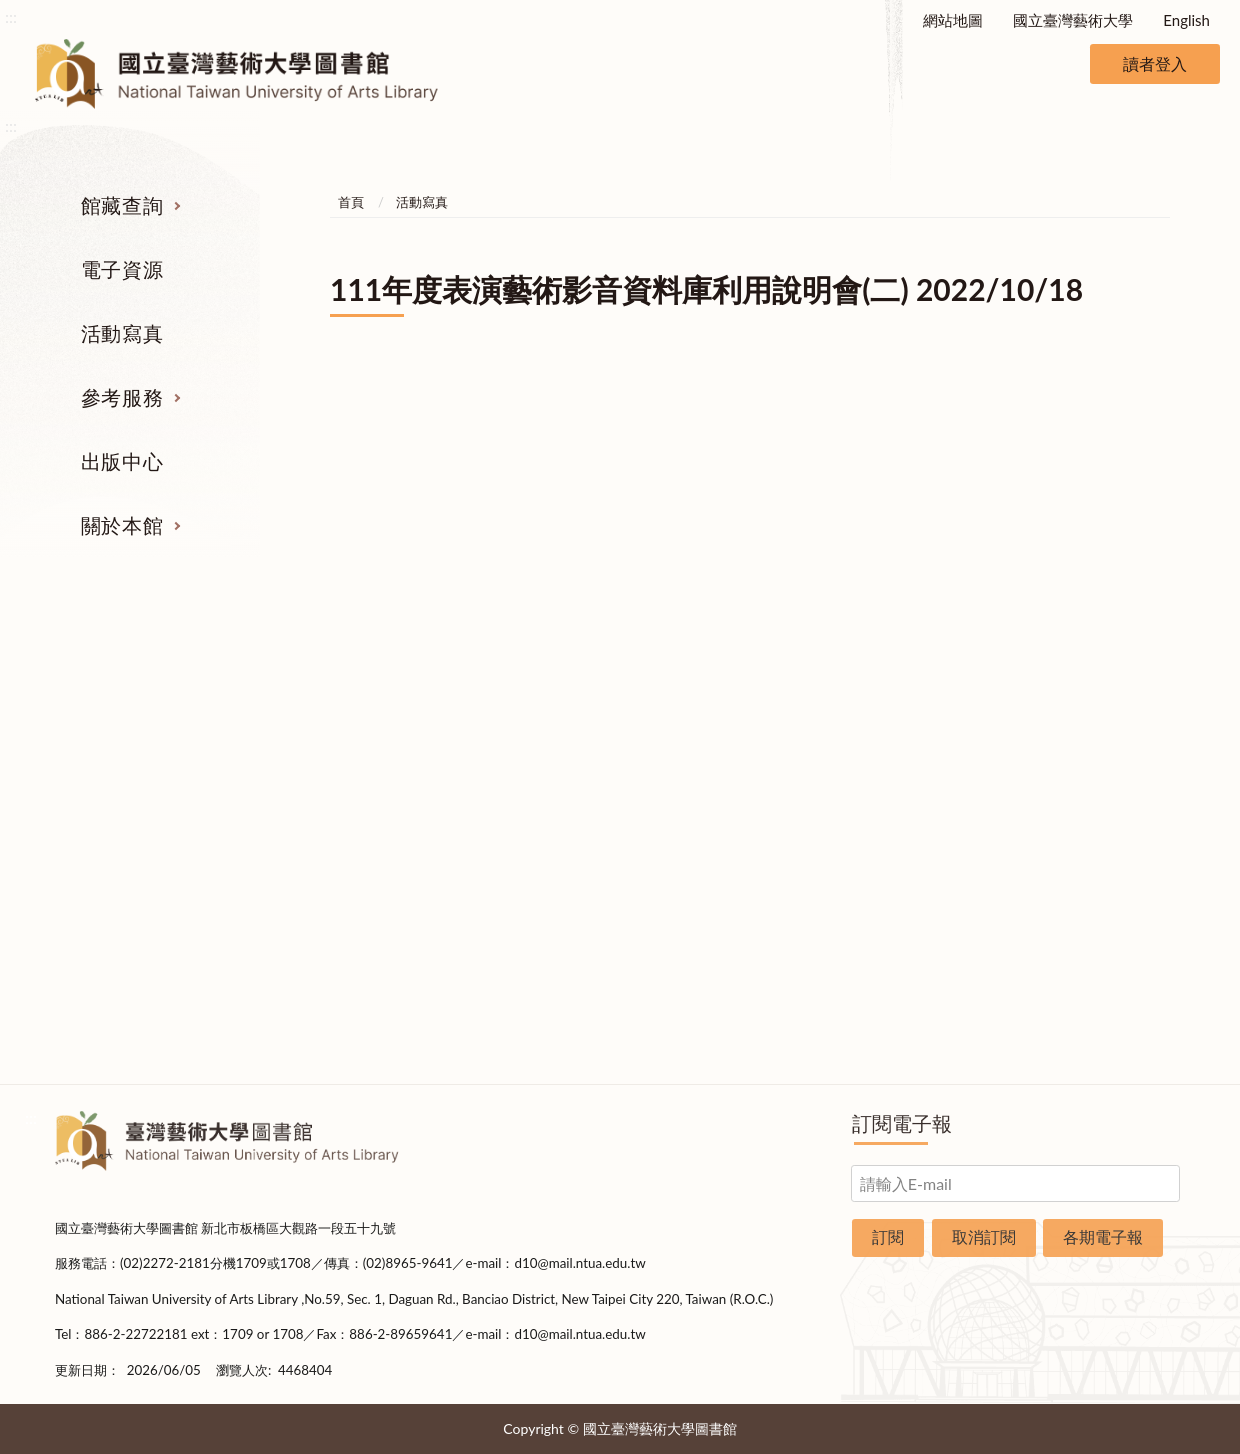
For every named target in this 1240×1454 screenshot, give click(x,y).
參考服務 (122, 397)
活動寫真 (122, 333)
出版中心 (122, 461)
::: (11, 16)
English (1186, 20)
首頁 (351, 202)
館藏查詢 (122, 205)
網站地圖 (953, 20)
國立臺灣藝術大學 (1073, 20)
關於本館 (122, 525)
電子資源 (122, 269)
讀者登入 (1155, 63)
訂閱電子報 (902, 1123)
